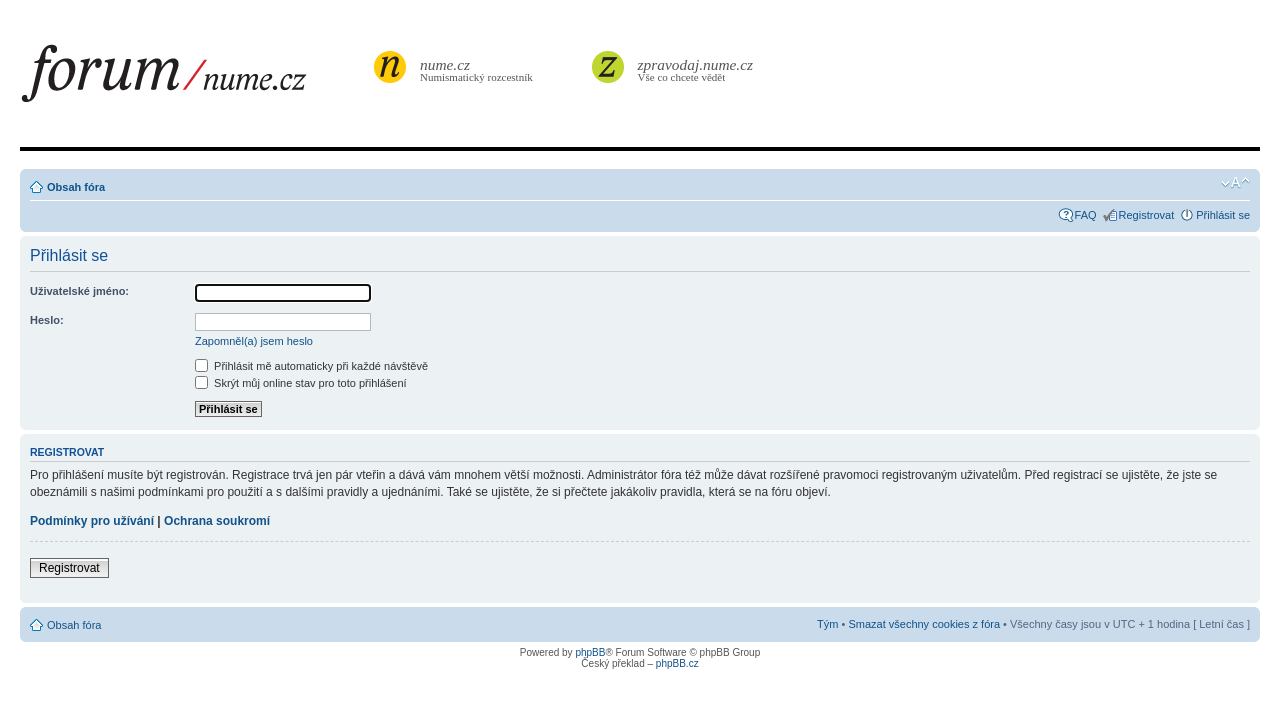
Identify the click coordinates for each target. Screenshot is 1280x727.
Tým (827, 624)
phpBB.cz (677, 663)
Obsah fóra (76, 187)
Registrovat (1147, 215)
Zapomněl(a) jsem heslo (254, 341)
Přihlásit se (1223, 215)
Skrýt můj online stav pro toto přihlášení (301, 383)
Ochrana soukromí (217, 521)
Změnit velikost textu (1235, 183)
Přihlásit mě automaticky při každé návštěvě (311, 366)
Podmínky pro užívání (92, 521)
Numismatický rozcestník (479, 69)
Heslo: (47, 320)
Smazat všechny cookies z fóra (924, 624)
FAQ (1086, 215)
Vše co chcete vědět (696, 69)
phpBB (590, 652)
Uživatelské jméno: (79, 291)
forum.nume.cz (195, 79)
